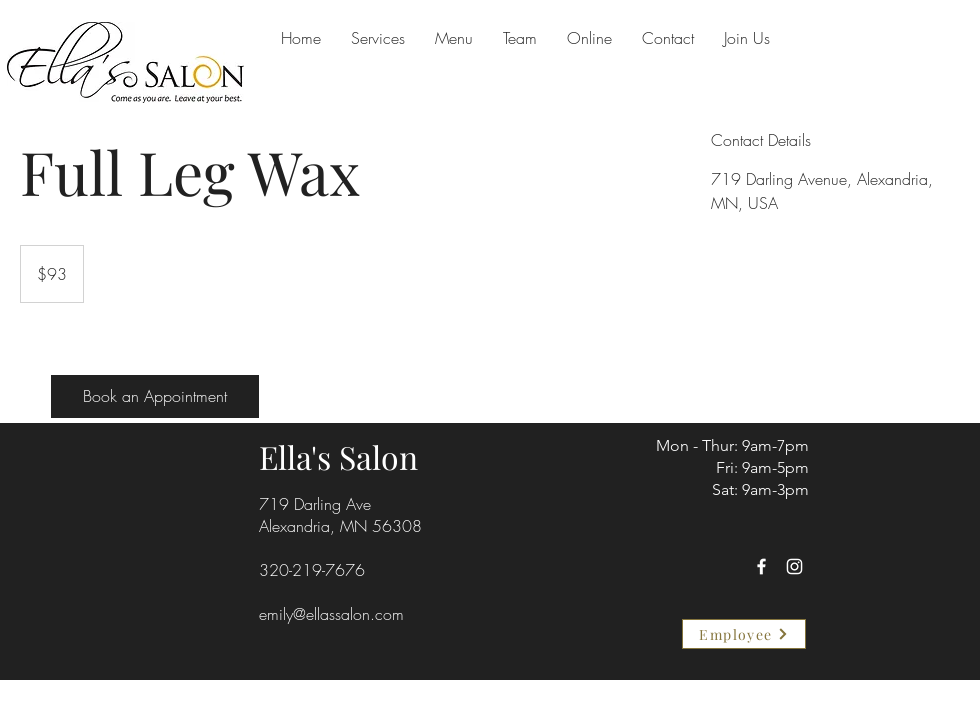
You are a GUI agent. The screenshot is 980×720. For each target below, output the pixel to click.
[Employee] (744, 634)
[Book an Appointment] (155, 396)
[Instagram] (794, 566)
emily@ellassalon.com (331, 614)
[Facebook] (761, 566)
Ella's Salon (338, 456)
